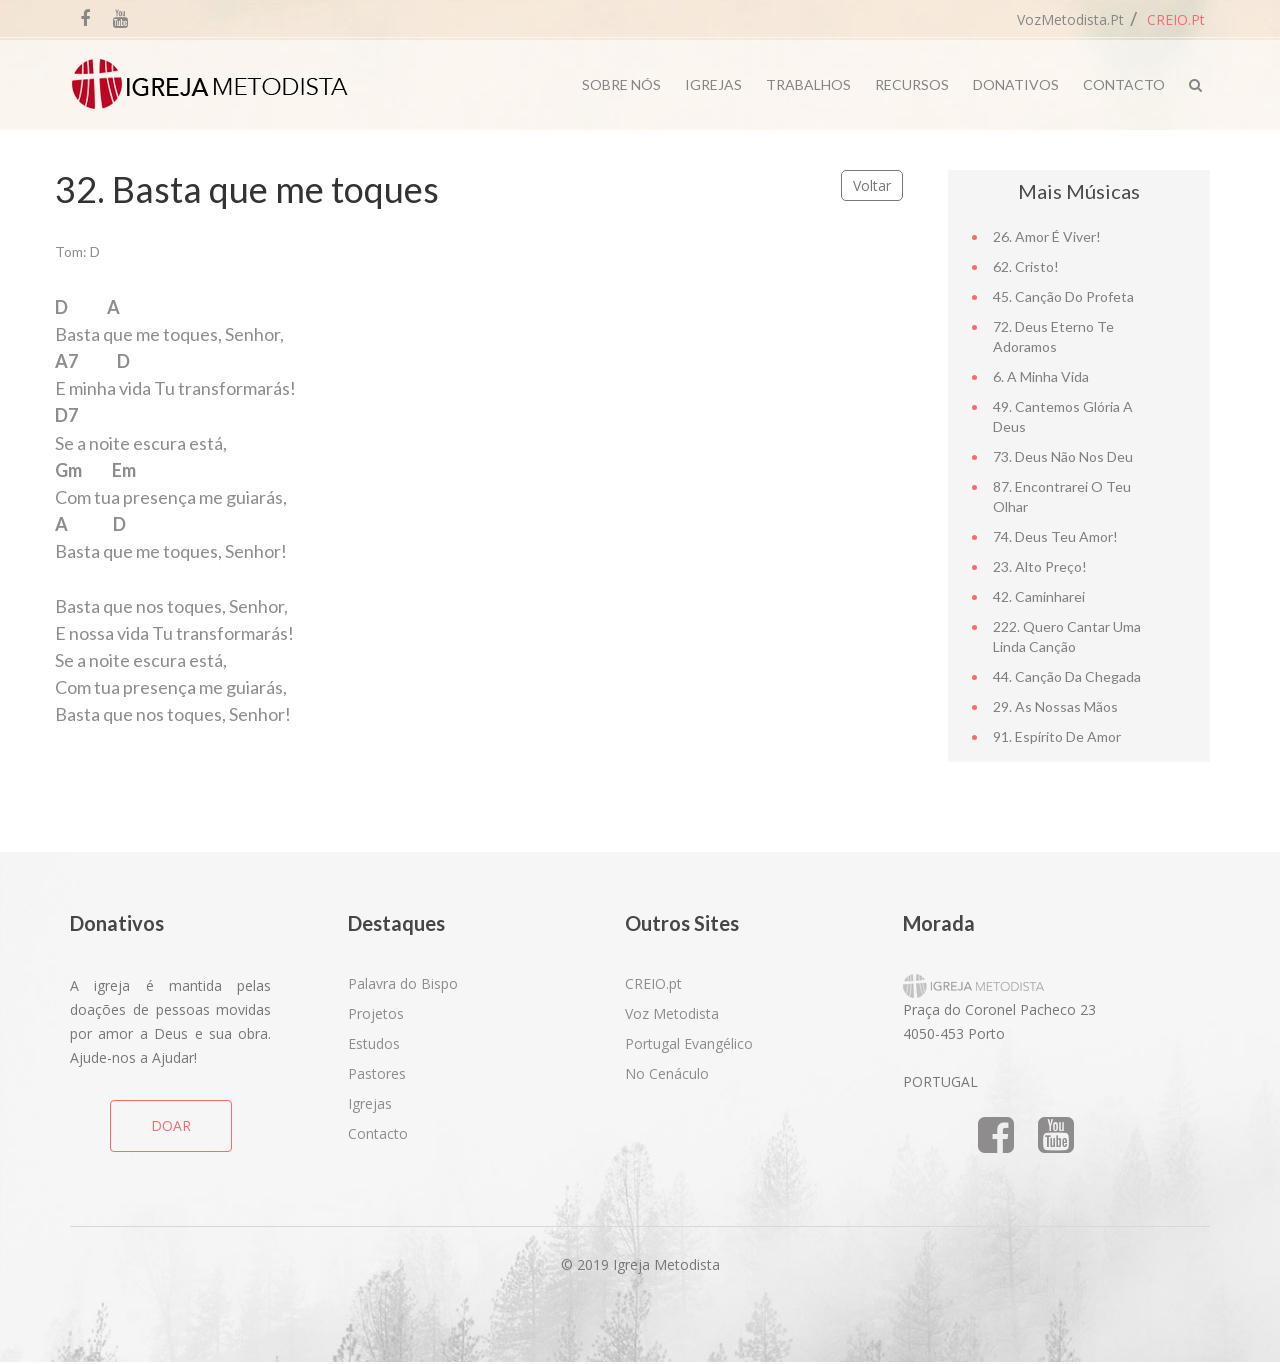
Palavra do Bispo (403, 983)
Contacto (1124, 84)
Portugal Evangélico (689, 1043)
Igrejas (713, 84)
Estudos (374, 1043)
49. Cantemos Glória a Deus (1063, 416)
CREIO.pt (1176, 19)
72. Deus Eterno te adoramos (1053, 336)
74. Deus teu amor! (1055, 536)
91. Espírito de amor (1057, 736)
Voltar (872, 185)
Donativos (1016, 84)
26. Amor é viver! (1047, 236)
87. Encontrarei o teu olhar (1062, 496)
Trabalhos (808, 84)
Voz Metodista (672, 1013)
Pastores (377, 1073)
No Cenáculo (667, 1073)
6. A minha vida (1041, 376)
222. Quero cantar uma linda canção (1067, 636)
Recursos (912, 84)
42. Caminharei (1039, 596)
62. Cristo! (1026, 266)
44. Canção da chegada (1067, 676)
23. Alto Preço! (1040, 566)
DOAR (171, 1125)
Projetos (376, 1013)
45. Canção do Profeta (1063, 296)
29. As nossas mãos (1055, 706)
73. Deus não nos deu (1063, 456)
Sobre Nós (621, 84)
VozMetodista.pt (1070, 19)
